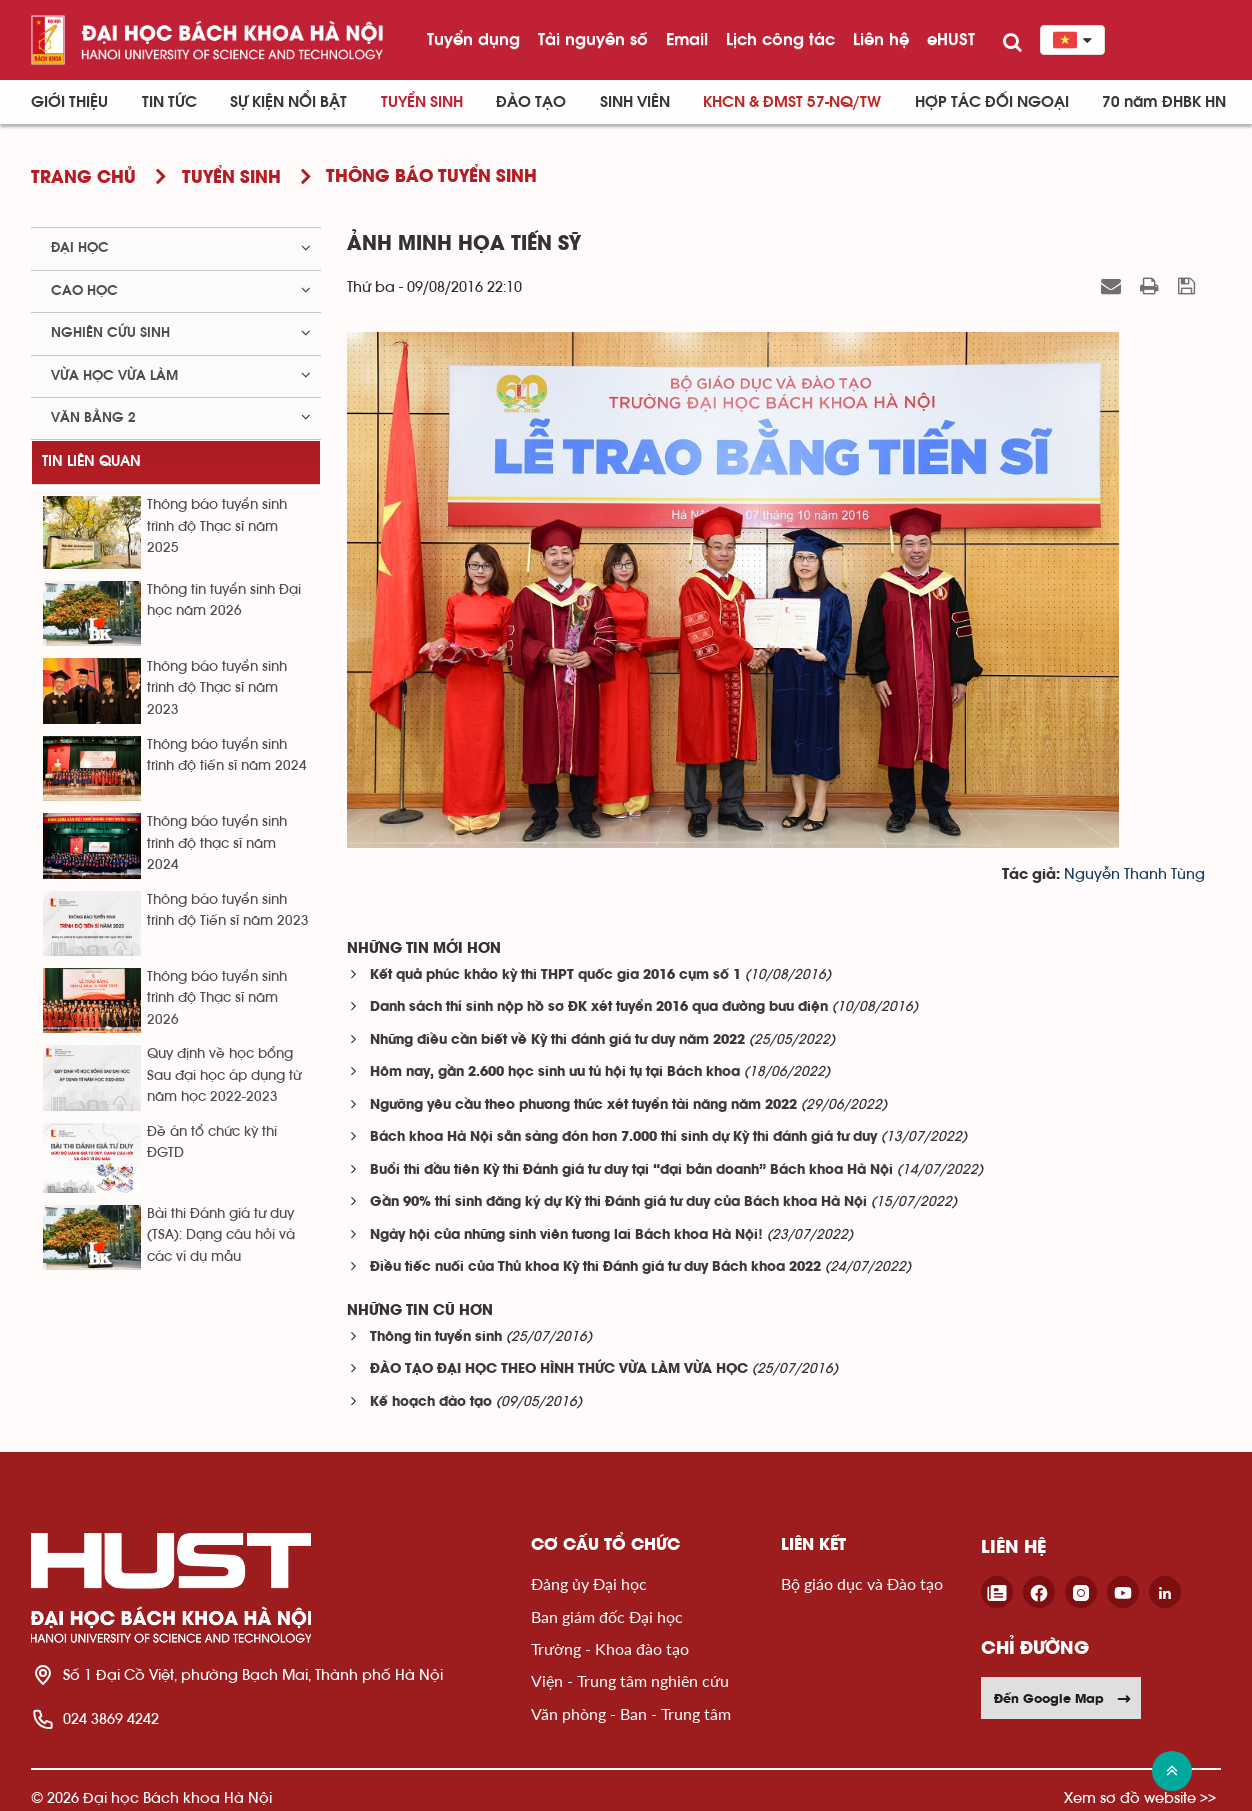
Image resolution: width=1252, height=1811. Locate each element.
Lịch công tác (780, 39)
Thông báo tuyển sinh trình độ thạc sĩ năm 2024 (217, 843)
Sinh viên (635, 102)
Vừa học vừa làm (114, 376)
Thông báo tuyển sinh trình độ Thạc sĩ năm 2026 (217, 998)
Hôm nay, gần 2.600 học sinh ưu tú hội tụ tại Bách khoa (555, 1072)
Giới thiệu (69, 102)
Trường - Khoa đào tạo (610, 1648)
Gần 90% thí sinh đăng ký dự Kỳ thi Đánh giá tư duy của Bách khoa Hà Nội (618, 1202)
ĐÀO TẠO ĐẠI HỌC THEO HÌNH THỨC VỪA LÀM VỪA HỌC (559, 1369)
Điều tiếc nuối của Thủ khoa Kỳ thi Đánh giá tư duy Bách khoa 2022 (595, 1267)
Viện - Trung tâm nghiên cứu (630, 1680)
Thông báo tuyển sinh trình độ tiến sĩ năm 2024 (227, 755)
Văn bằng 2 (93, 418)
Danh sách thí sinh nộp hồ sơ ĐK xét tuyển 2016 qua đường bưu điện (599, 1007)
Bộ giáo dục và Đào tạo (862, 1583)
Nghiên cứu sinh (110, 333)
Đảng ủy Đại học (589, 1583)
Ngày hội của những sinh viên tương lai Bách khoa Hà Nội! (566, 1235)
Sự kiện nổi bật (288, 102)
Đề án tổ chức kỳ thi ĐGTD (212, 1142)
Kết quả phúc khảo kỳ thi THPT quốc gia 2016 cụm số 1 (555, 975)
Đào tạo (531, 102)
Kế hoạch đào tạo (431, 1402)
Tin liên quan (91, 461)
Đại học (80, 248)
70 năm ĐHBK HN (1164, 102)
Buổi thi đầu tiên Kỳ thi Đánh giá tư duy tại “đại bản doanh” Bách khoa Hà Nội (631, 1170)
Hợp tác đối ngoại (992, 102)
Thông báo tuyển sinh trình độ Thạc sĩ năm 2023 (217, 688)
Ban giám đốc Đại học (607, 1616)
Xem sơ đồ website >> (1140, 1797)
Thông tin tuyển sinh (436, 1337)
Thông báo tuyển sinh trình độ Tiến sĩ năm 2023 (228, 910)
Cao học (84, 291)
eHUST (951, 39)
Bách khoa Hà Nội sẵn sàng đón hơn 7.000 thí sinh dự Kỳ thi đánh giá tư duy (623, 1137)
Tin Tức (169, 102)
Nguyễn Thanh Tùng (1134, 874)
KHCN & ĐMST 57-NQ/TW (792, 102)
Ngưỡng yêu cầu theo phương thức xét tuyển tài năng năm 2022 (583, 1105)
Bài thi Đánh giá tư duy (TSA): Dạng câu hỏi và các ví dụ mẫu (221, 1235)
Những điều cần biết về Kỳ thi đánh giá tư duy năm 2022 (557, 1040)
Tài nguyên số (593, 39)
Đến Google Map (1063, 1698)
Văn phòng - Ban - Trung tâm (631, 1713)
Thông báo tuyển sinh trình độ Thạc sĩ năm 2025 (217, 526)
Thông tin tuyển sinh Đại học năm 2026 (224, 600)
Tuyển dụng (473, 39)
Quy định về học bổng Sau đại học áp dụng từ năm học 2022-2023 (224, 1075)
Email (687, 39)
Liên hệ (881, 39)
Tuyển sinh (422, 102)
